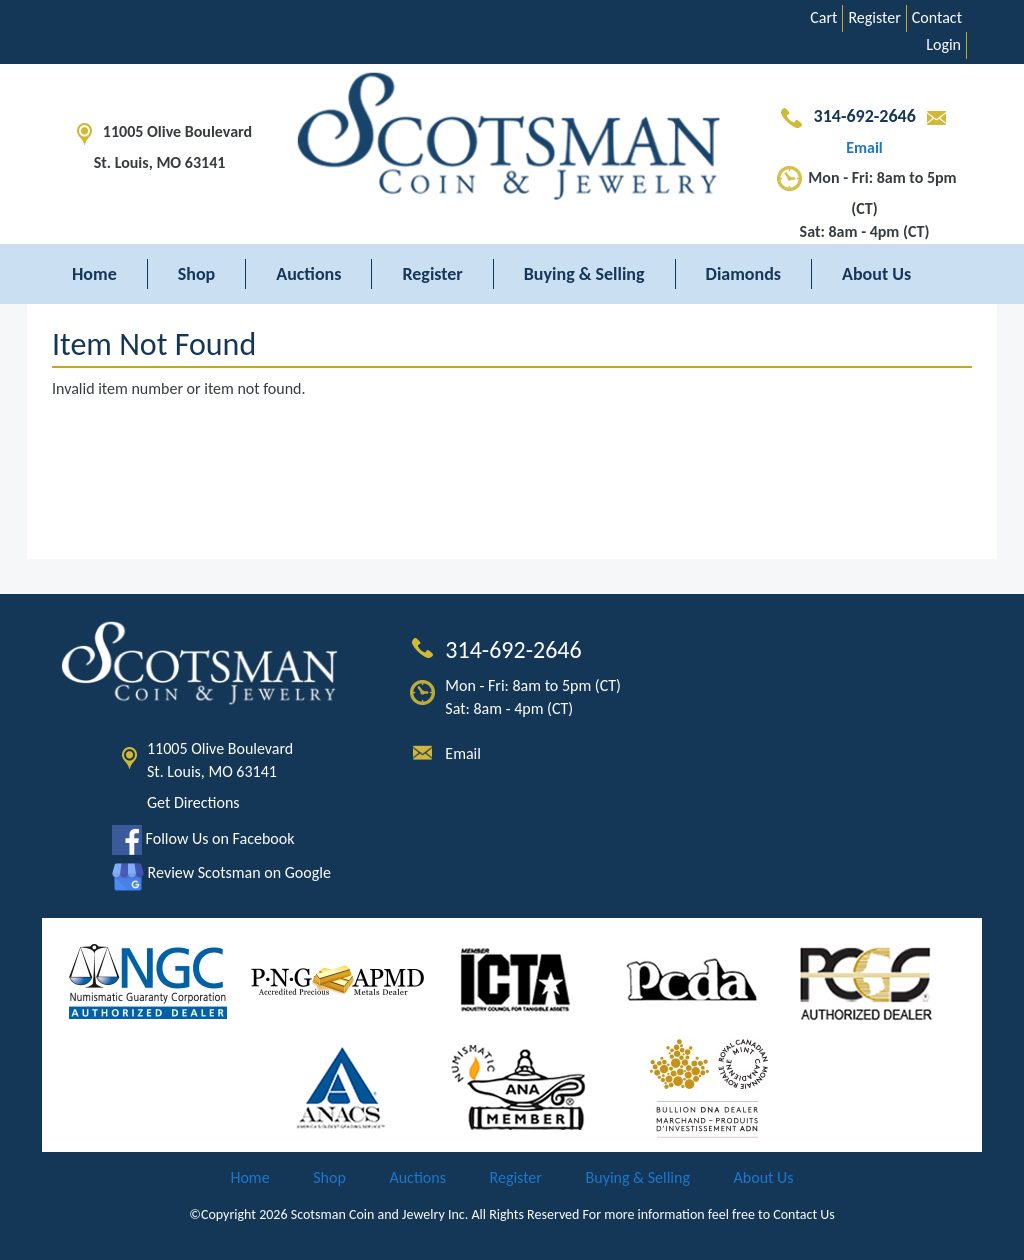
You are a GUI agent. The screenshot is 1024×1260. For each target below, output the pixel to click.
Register (874, 17)
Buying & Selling (584, 274)
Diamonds (743, 274)
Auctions (308, 274)
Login (943, 44)
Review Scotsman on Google (221, 872)
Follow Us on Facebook (203, 838)
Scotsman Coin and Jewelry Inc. (380, 1214)
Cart (823, 17)
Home (94, 274)
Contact (937, 17)
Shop (197, 274)
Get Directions (193, 802)
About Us (876, 274)
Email (463, 753)
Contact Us (804, 1214)
